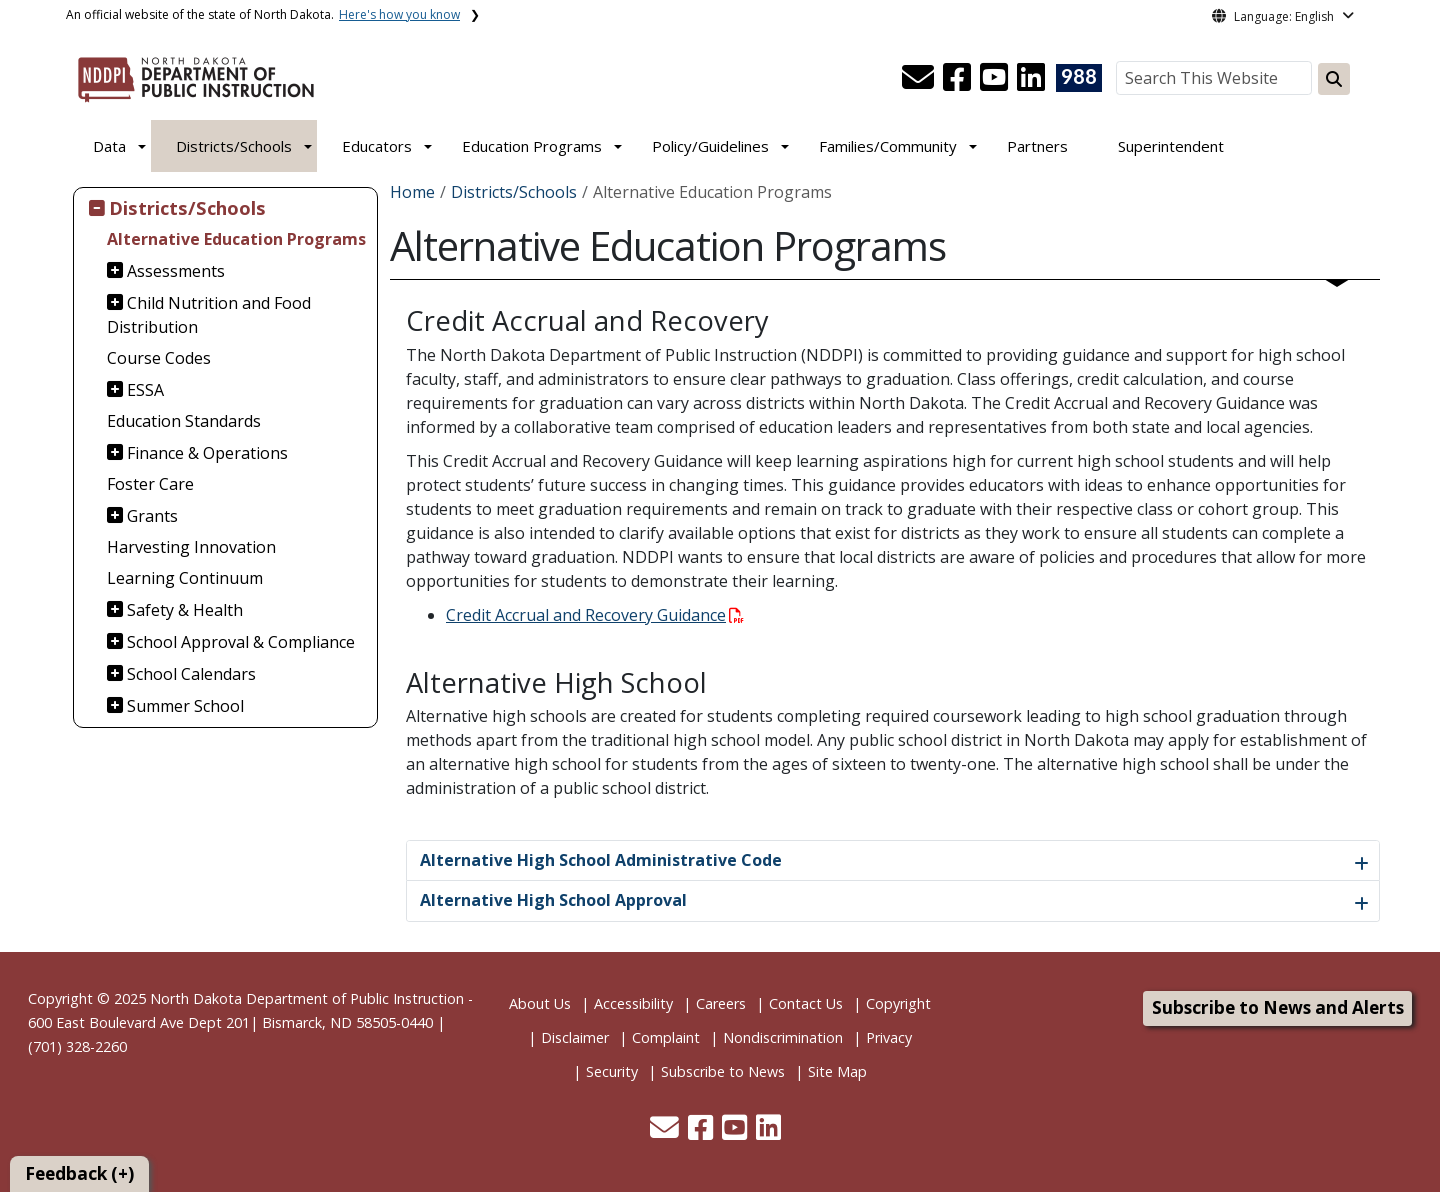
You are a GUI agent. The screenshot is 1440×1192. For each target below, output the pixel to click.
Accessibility (633, 1003)
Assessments (176, 271)
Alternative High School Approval (553, 900)
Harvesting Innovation (191, 547)
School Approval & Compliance (241, 642)
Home (412, 192)
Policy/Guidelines (710, 146)
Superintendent (1171, 146)
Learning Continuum (185, 578)
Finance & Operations (207, 453)
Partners (1037, 146)
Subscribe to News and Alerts (1278, 1007)
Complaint (666, 1037)
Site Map (837, 1071)
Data (109, 146)
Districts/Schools (234, 146)
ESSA (145, 390)
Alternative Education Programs (236, 239)
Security (612, 1071)
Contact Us (806, 1003)
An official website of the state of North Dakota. (263, 14)
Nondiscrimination (783, 1037)
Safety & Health (185, 610)
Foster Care (150, 484)
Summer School (185, 706)
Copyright (898, 1003)
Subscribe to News (723, 1071)
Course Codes (159, 358)
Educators (377, 146)
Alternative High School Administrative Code (601, 860)
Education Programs (532, 146)
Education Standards (184, 421)
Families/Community (888, 146)
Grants (152, 516)
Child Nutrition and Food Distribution (209, 315)
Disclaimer (575, 1037)
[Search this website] (1334, 79)
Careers (721, 1003)
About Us (540, 1003)
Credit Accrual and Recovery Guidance (595, 615)
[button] (920, 83)
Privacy (889, 1037)
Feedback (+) (79, 1173)
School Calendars (191, 674)
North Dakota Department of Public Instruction (307, 998)
